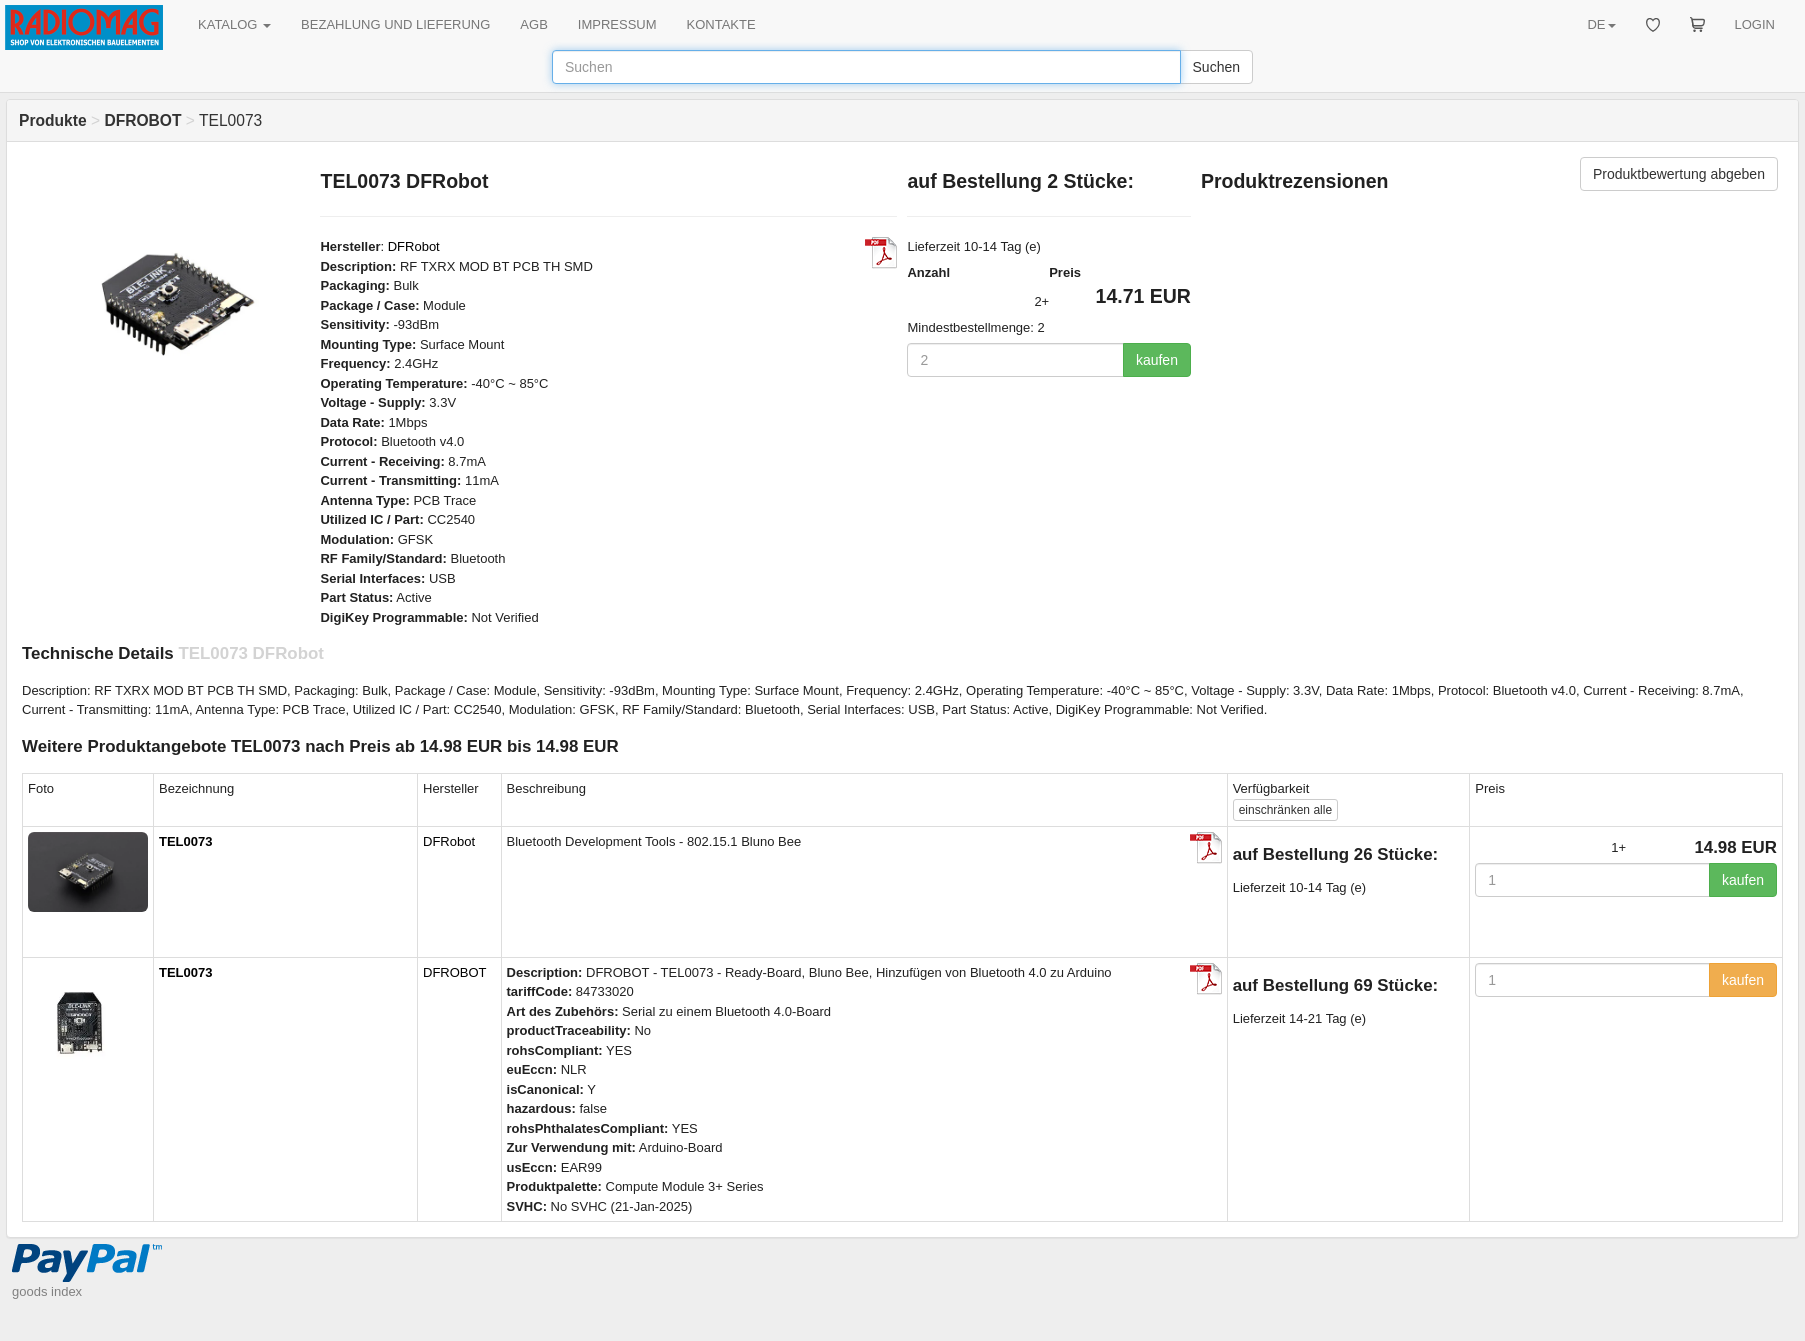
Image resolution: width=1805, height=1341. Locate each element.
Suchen (1216, 67)
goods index (47, 1291)
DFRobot (414, 246)
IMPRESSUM (617, 24)
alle (1285, 810)
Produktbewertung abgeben (1679, 174)
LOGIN (1755, 24)
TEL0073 (185, 841)
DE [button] (1601, 24)
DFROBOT (455, 972)
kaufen (1157, 360)
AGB (533, 24)
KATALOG (234, 24)
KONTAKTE (721, 24)
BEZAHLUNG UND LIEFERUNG (395, 24)
